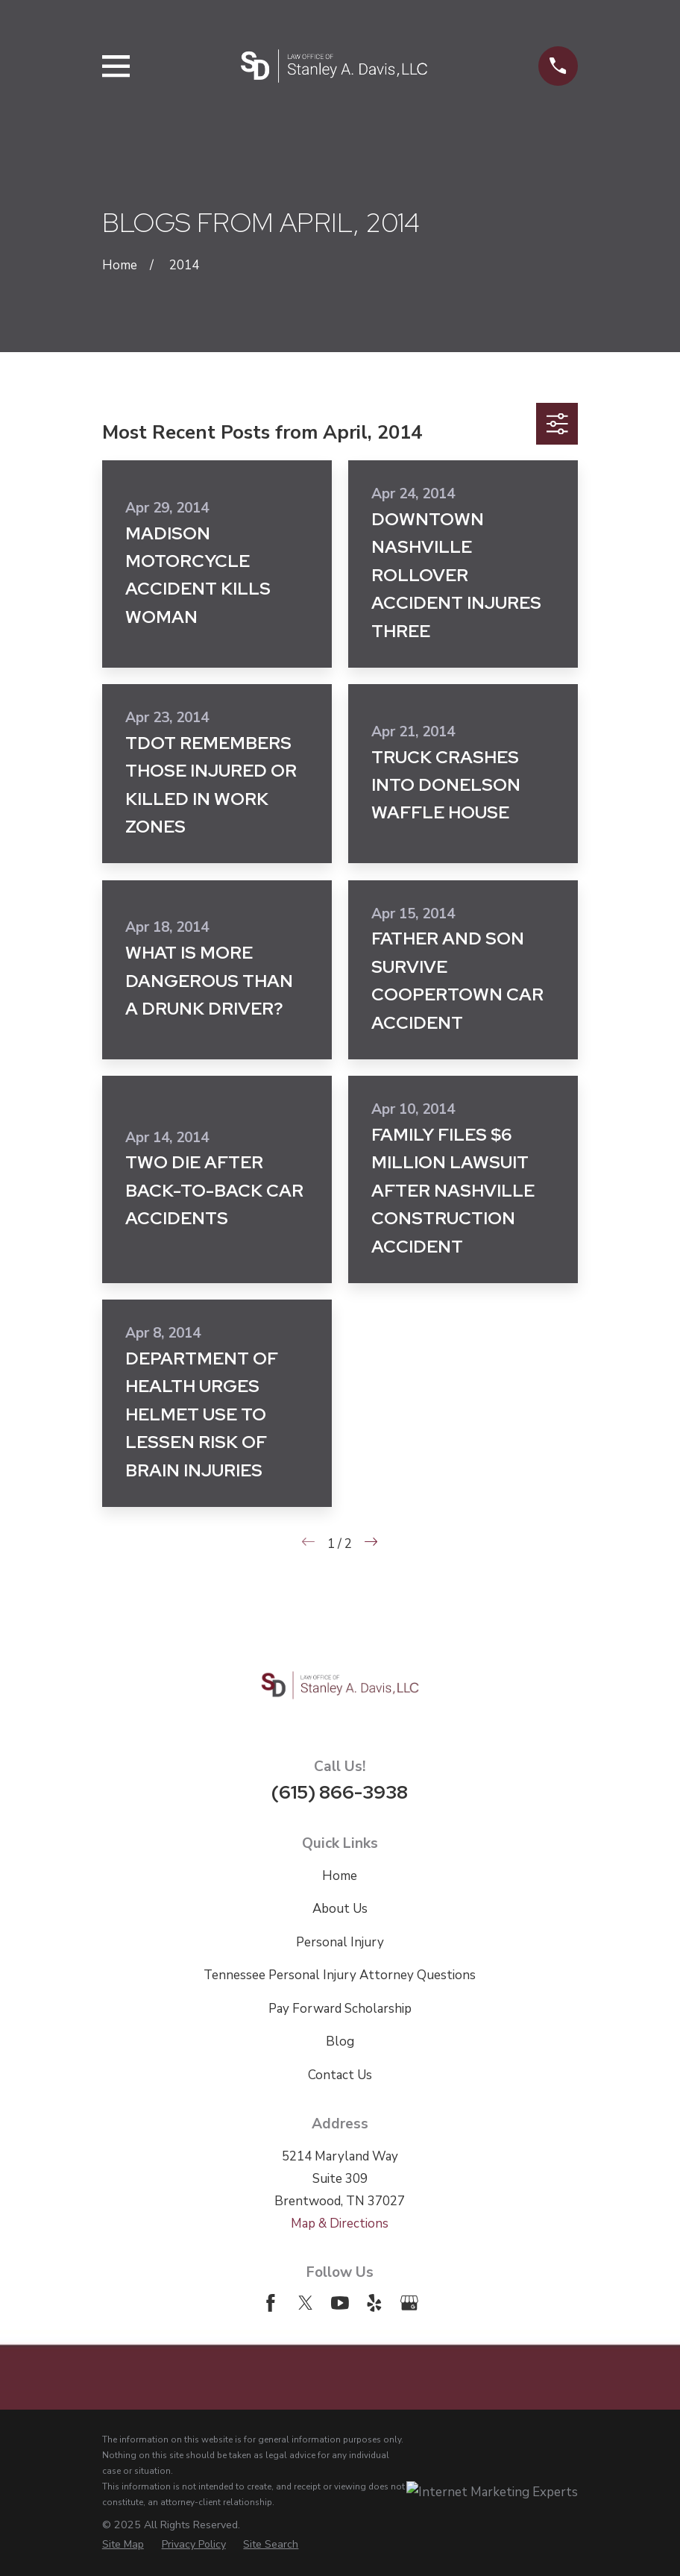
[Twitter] (306, 2303)
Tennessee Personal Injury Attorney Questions (340, 1975)
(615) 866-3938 (339, 1792)
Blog (340, 2041)
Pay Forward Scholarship (340, 2008)
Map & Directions (339, 2223)
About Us (340, 1908)
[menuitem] (123, 2544)
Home (339, 1875)
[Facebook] (271, 2303)
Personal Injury (340, 1942)
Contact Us (340, 2075)
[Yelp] (374, 2303)
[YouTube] (340, 2303)
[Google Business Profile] (409, 2303)
